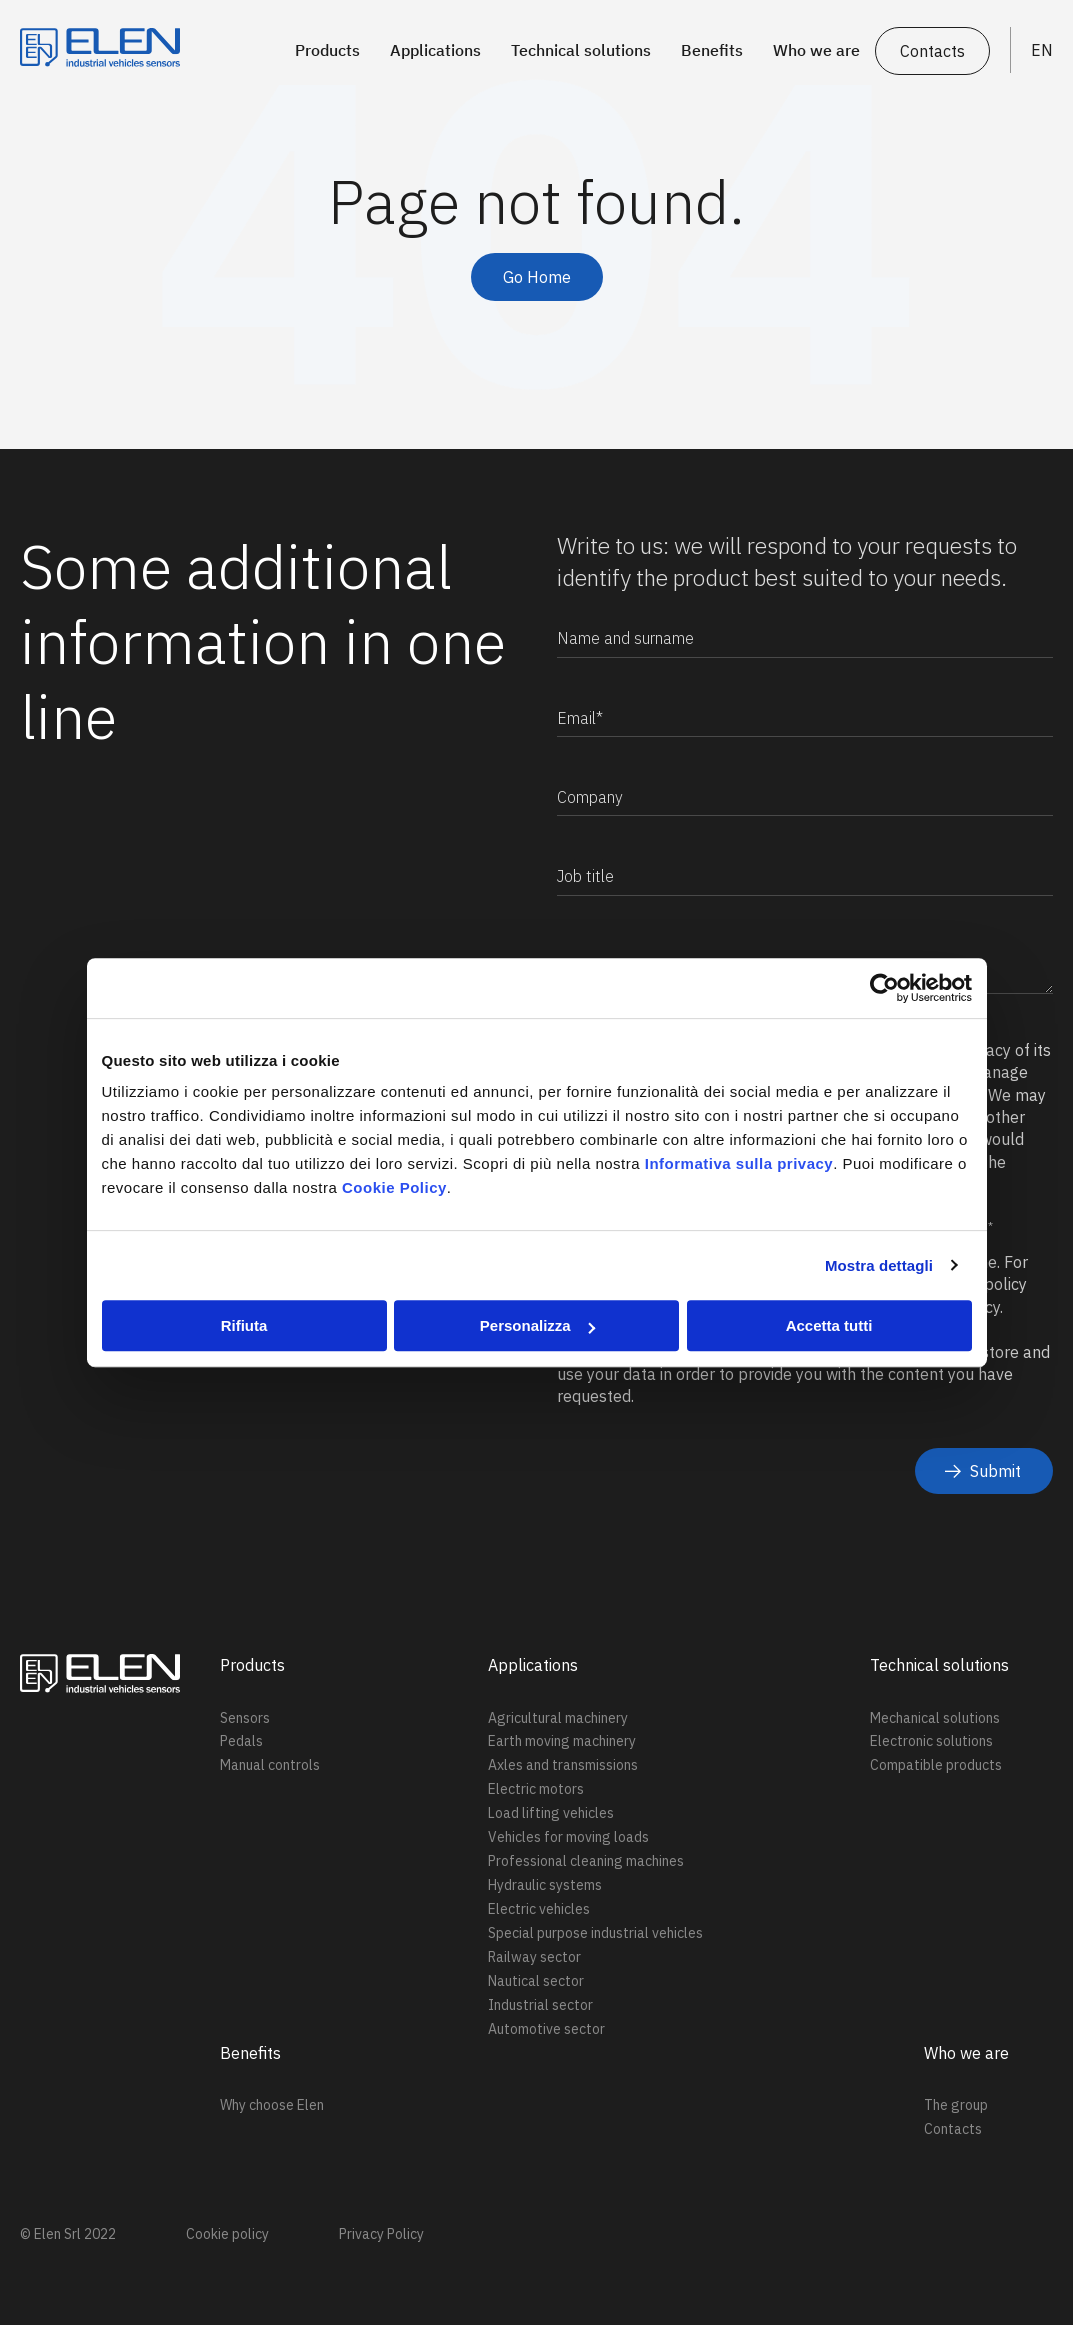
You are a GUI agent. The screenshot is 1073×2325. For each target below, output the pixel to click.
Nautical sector (536, 1981)
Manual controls (270, 1765)
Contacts (932, 51)
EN (1042, 50)
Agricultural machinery (558, 1718)
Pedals (241, 1741)
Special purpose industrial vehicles (595, 1933)
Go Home (537, 277)
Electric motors (536, 1789)
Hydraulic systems (545, 1885)
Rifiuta (244, 1325)
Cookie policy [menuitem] (227, 2234)
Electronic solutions (931, 1741)
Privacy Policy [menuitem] (381, 2234)
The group (956, 2105)
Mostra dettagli (879, 1265)
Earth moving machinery (562, 1741)
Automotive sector (546, 2029)
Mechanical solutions (935, 1718)
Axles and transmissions (563, 1765)
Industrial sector (540, 2005)
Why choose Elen (272, 2105)
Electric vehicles (539, 1909)
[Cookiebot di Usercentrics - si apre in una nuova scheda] (884, 988)
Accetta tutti (829, 1325)
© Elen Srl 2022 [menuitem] (68, 2234)
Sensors (245, 1718)
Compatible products (936, 1765)
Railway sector (534, 1957)
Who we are (816, 50)
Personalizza (537, 1325)
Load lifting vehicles (551, 1813)
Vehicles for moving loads (568, 1837)
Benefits (712, 50)
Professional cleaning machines (586, 1861)
